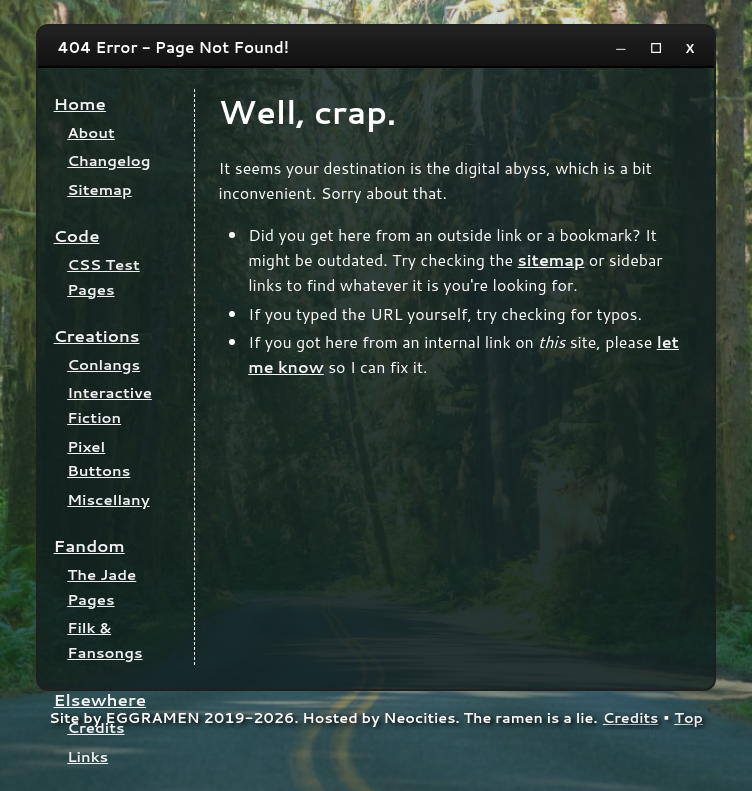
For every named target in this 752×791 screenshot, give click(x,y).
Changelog (108, 160)
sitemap (551, 259)
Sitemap (99, 189)
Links (87, 756)
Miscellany (108, 499)
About (91, 132)
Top (688, 717)
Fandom (89, 545)
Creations (97, 335)
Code (77, 235)
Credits (95, 727)
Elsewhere (100, 699)
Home (80, 103)
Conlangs (103, 364)
